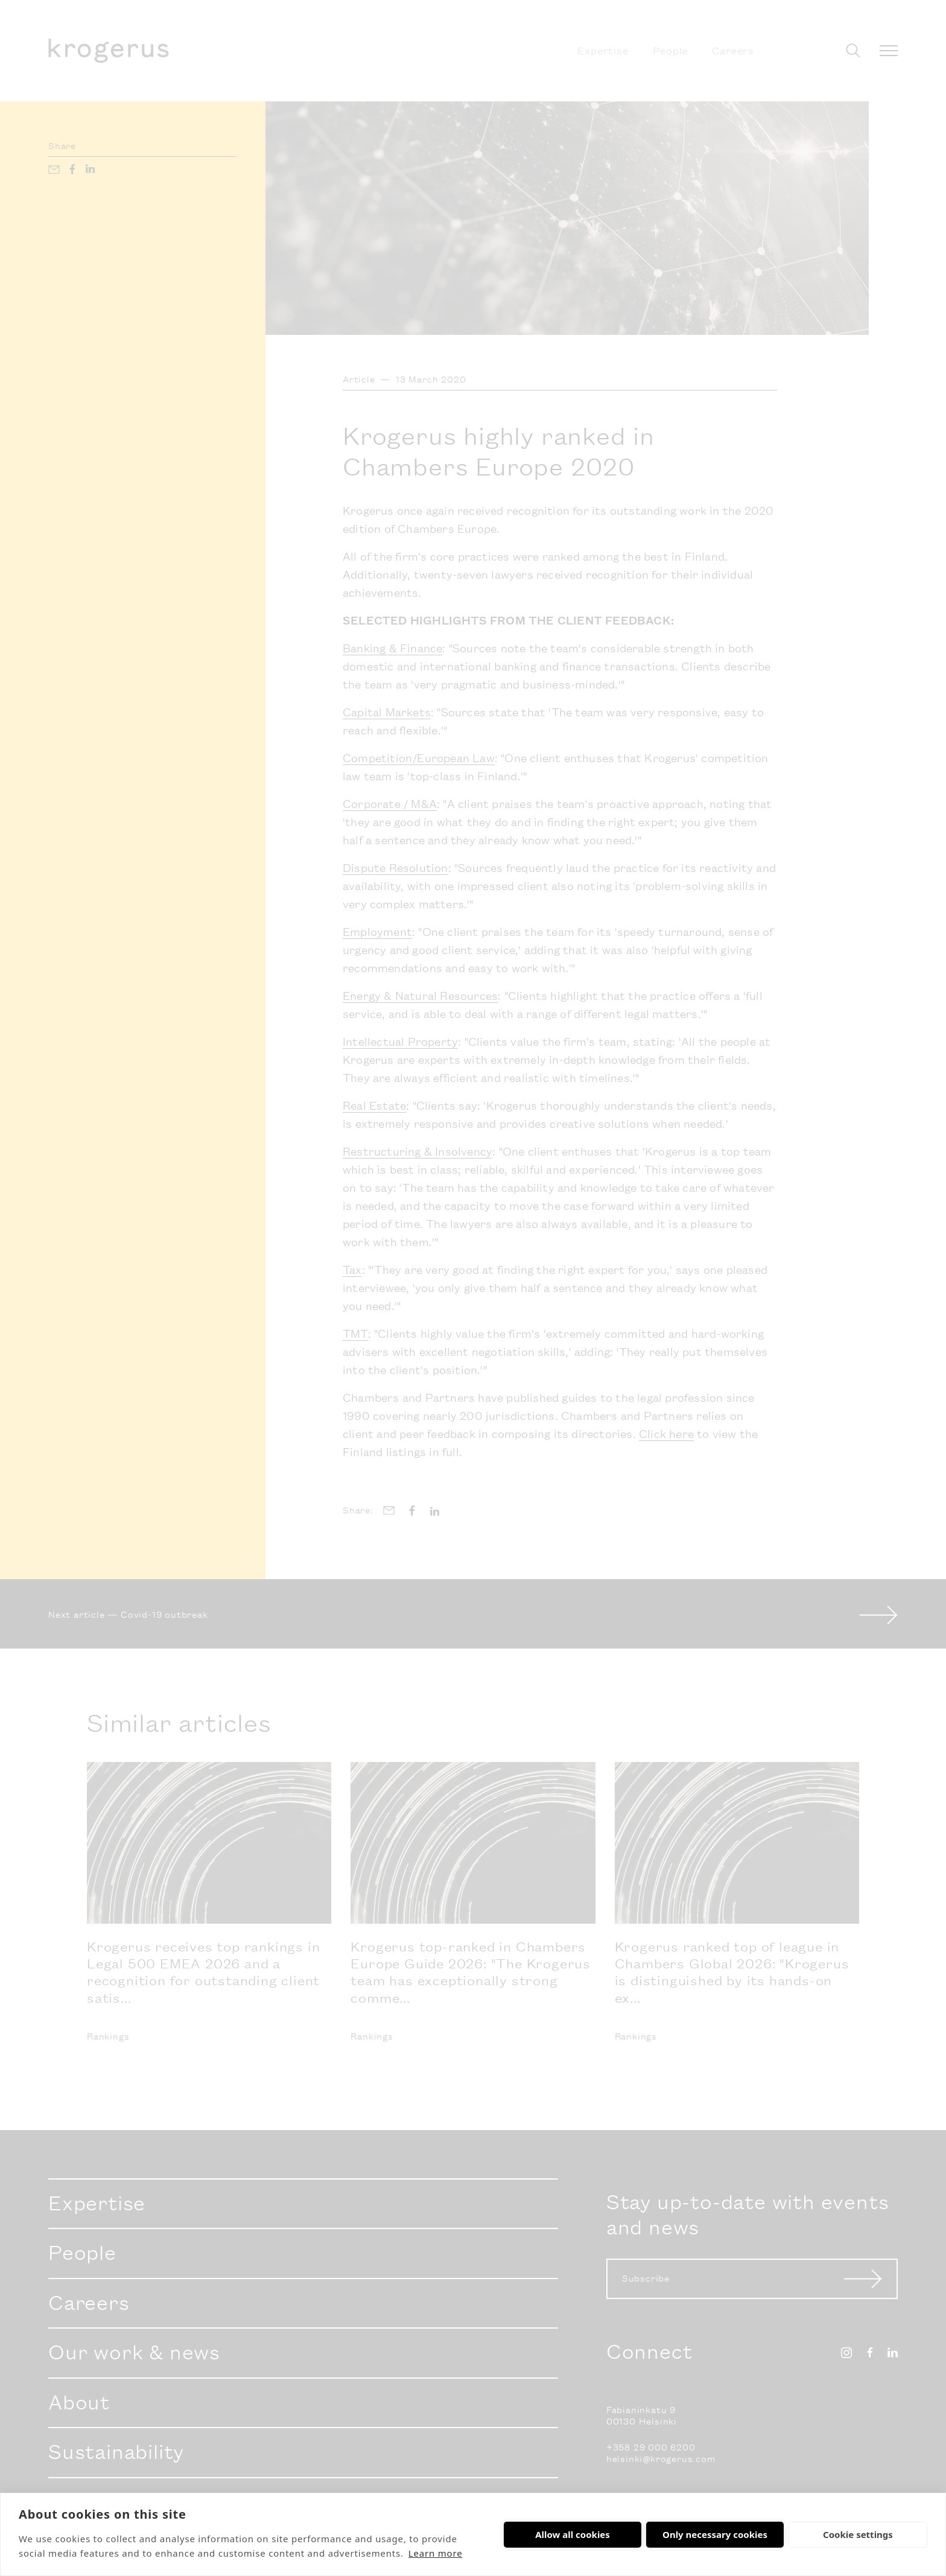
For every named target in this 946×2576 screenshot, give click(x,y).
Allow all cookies (572, 2534)
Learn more (435, 2553)
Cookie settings (858, 2534)
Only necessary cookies (714, 2534)
